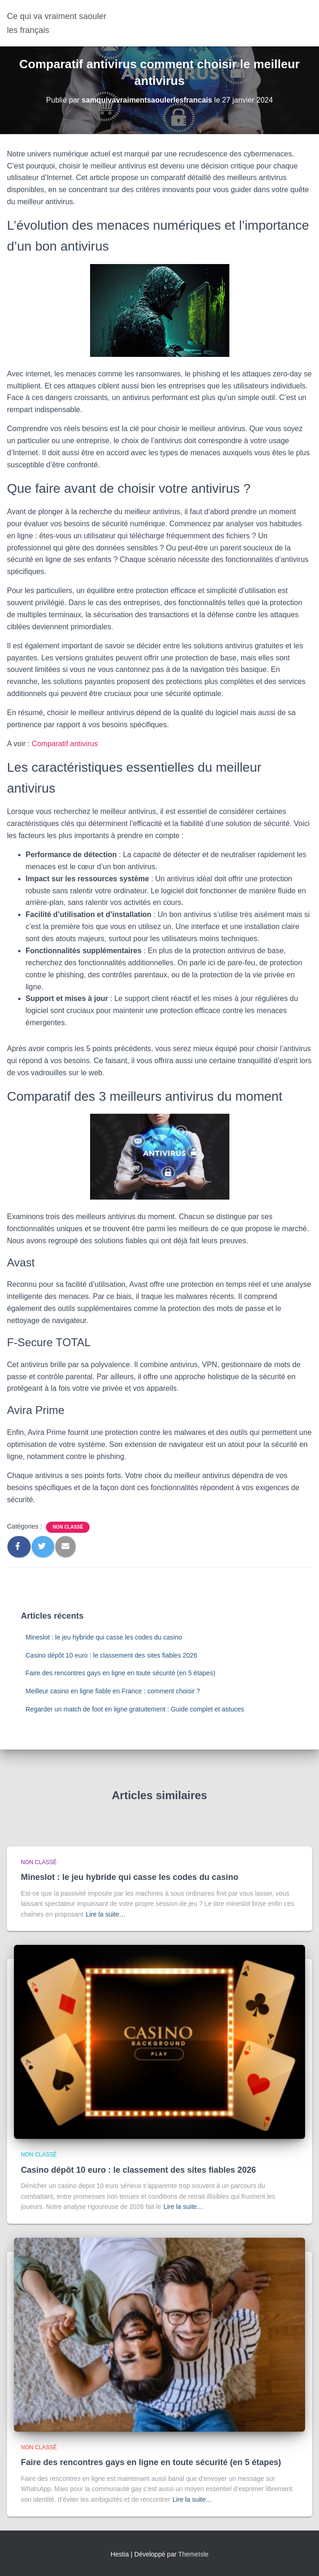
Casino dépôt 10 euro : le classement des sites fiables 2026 (111, 1655)
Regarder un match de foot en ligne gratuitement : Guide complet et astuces (135, 1709)
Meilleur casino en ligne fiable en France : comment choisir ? (113, 1691)
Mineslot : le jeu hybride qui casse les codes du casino (104, 1637)
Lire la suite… (106, 1914)
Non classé (67, 1527)
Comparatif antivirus (65, 744)
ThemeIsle (193, 2554)
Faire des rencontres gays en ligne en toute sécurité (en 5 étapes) (120, 1673)
